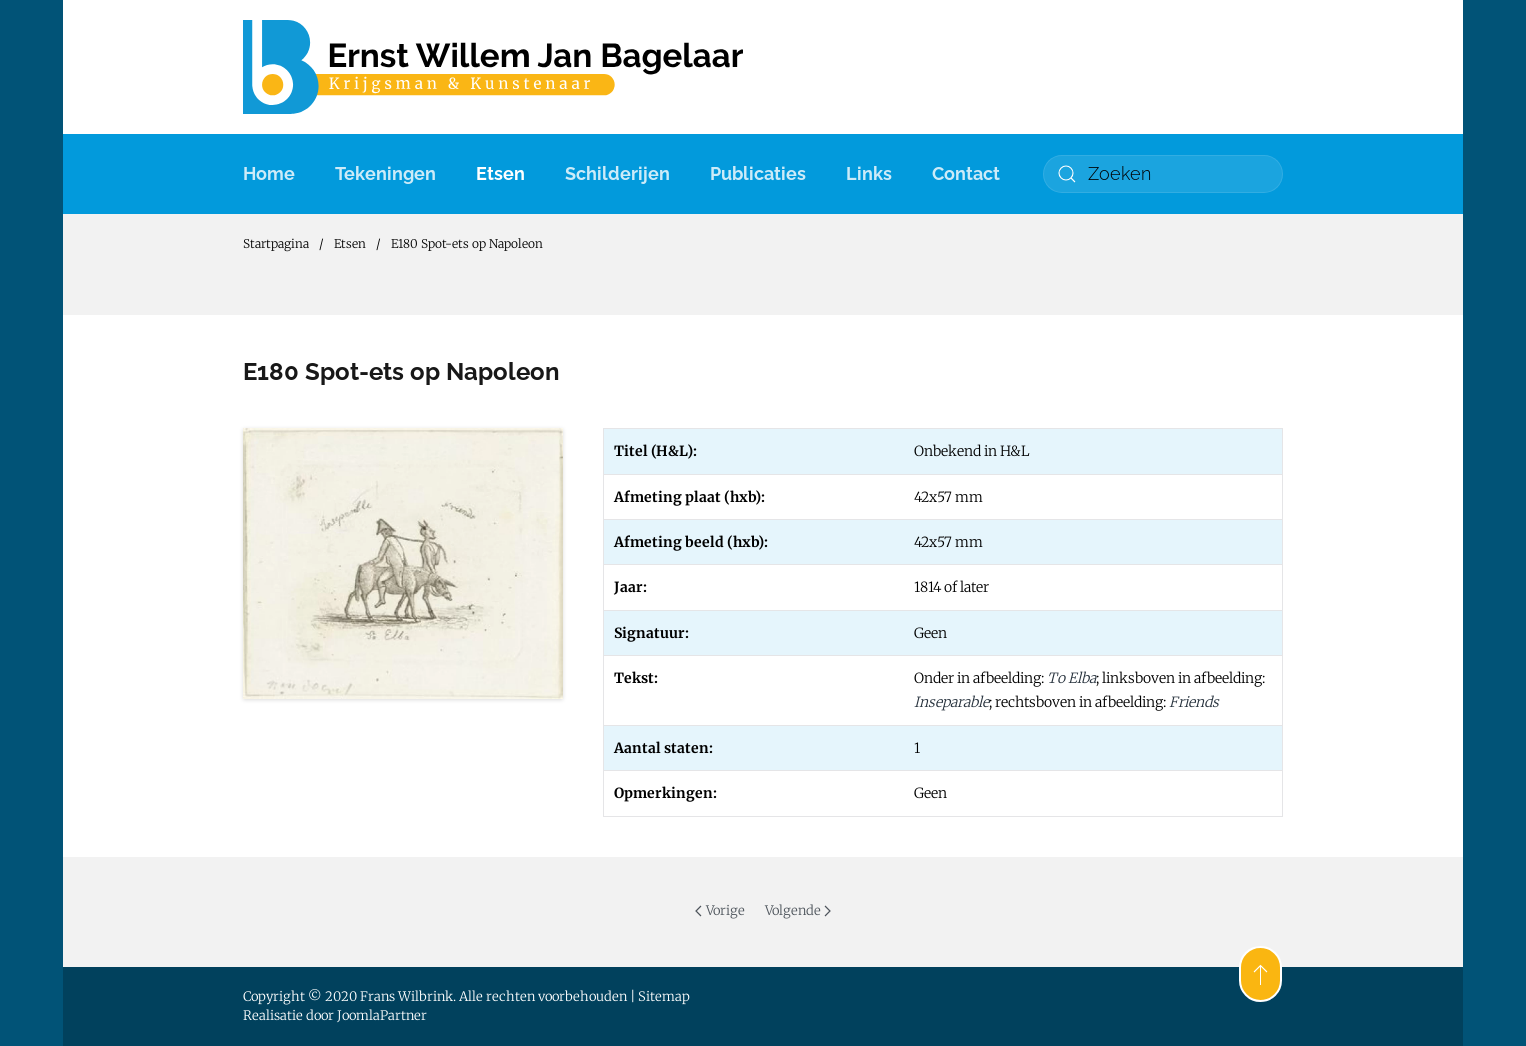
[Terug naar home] (493, 67)
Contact (966, 173)
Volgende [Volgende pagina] (798, 910)
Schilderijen (617, 173)
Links (869, 173)
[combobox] (1163, 174)
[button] (1260, 974)
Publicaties (758, 173)
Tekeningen (385, 173)
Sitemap (664, 996)
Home (269, 173)
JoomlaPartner (382, 1015)
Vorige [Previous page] (719, 910)
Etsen (500, 173)
